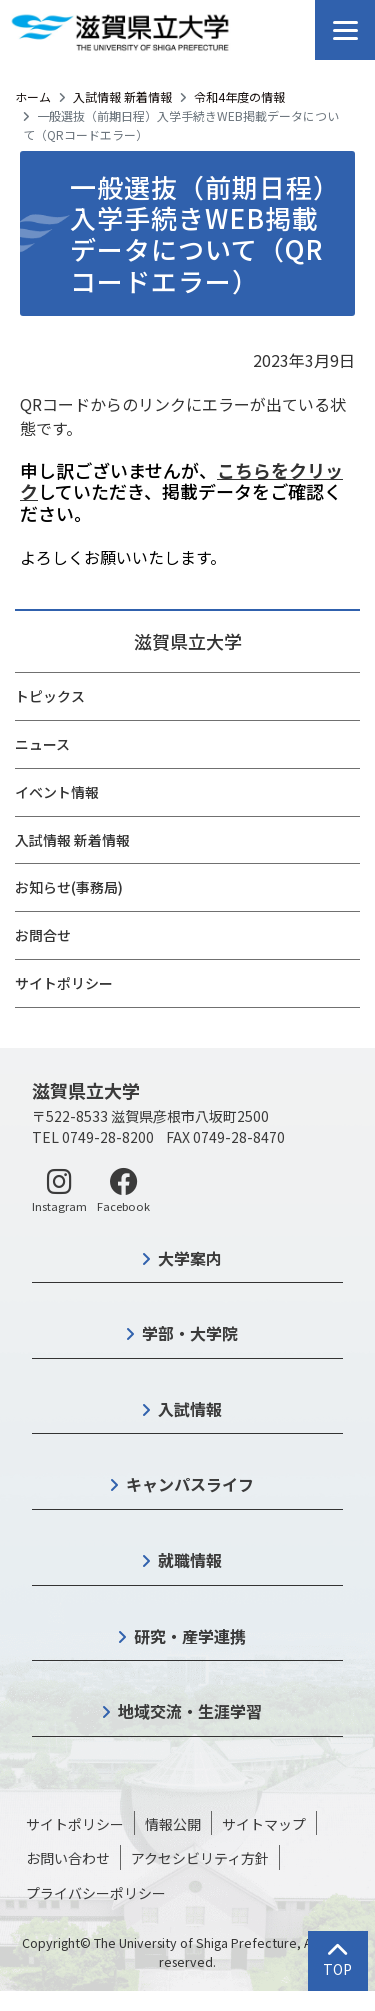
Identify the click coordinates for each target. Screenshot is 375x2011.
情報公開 (173, 1824)
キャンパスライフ (190, 1484)
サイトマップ (264, 1824)
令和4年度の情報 (239, 96)
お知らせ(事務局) (69, 887)
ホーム (33, 96)
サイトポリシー (64, 983)
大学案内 (190, 1258)
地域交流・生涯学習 (190, 1711)
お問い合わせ (68, 1858)
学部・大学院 (190, 1333)
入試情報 (190, 1409)
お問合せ (43, 935)
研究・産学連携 (190, 1636)
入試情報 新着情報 (122, 96)
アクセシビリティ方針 (200, 1858)
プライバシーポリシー (96, 1893)
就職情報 (190, 1560)
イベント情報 (57, 792)
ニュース (42, 744)
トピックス (50, 696)
